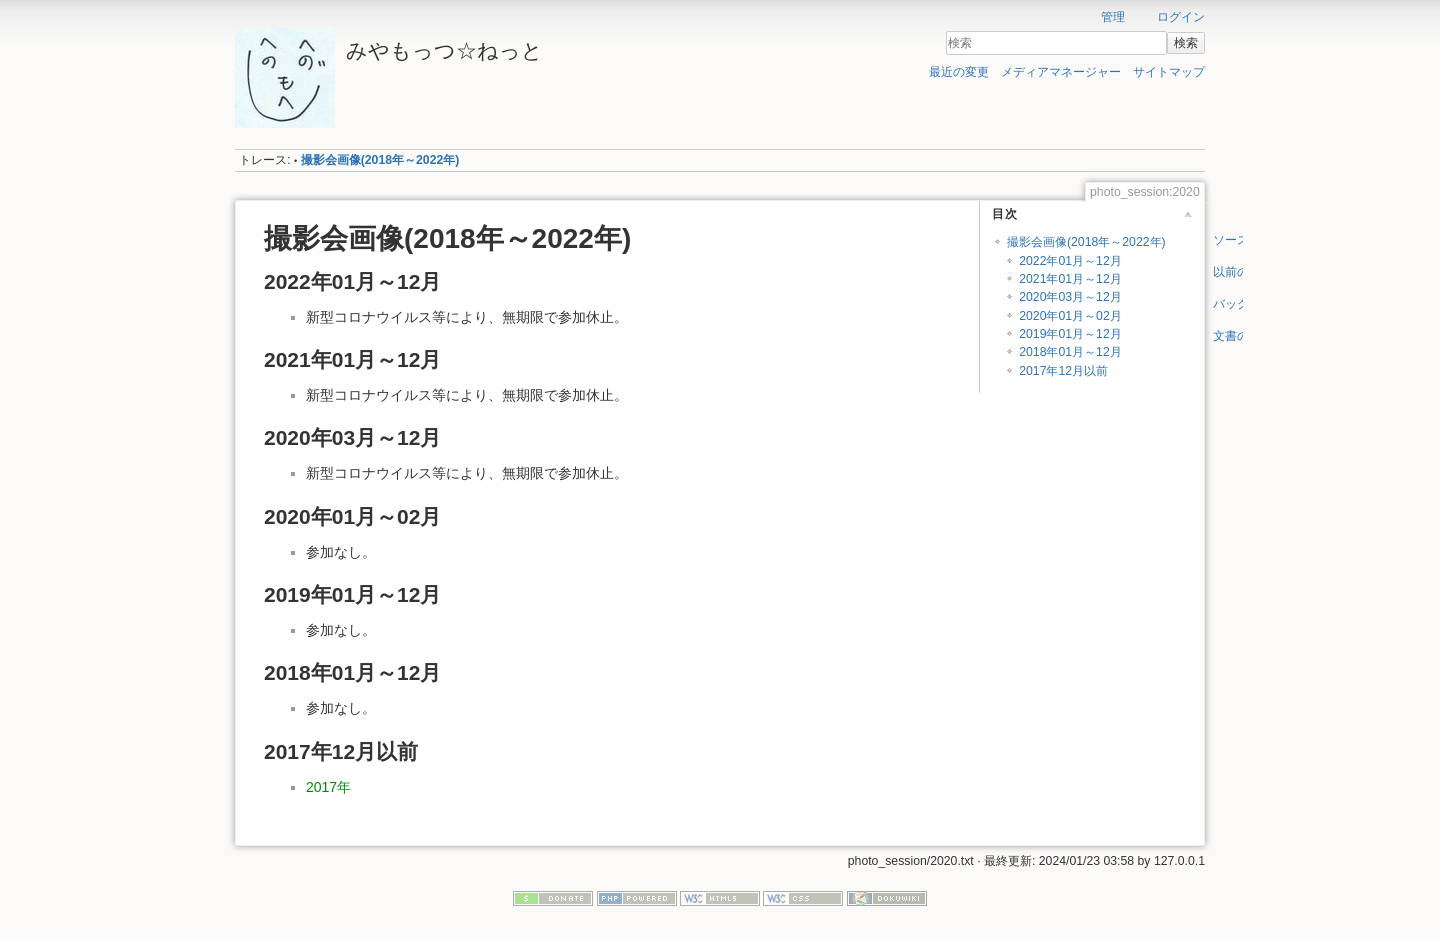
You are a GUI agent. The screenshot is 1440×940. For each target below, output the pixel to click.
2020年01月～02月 (1070, 316)
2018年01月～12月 (1070, 352)
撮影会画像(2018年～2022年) (380, 160)
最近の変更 (959, 72)
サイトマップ (1169, 72)
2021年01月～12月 (1070, 279)
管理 (1113, 17)
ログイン (1181, 17)
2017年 (328, 787)
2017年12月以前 (1063, 371)
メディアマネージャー (1061, 72)
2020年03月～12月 (1070, 297)
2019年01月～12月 (1070, 334)
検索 (1186, 43)
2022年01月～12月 (1070, 261)
